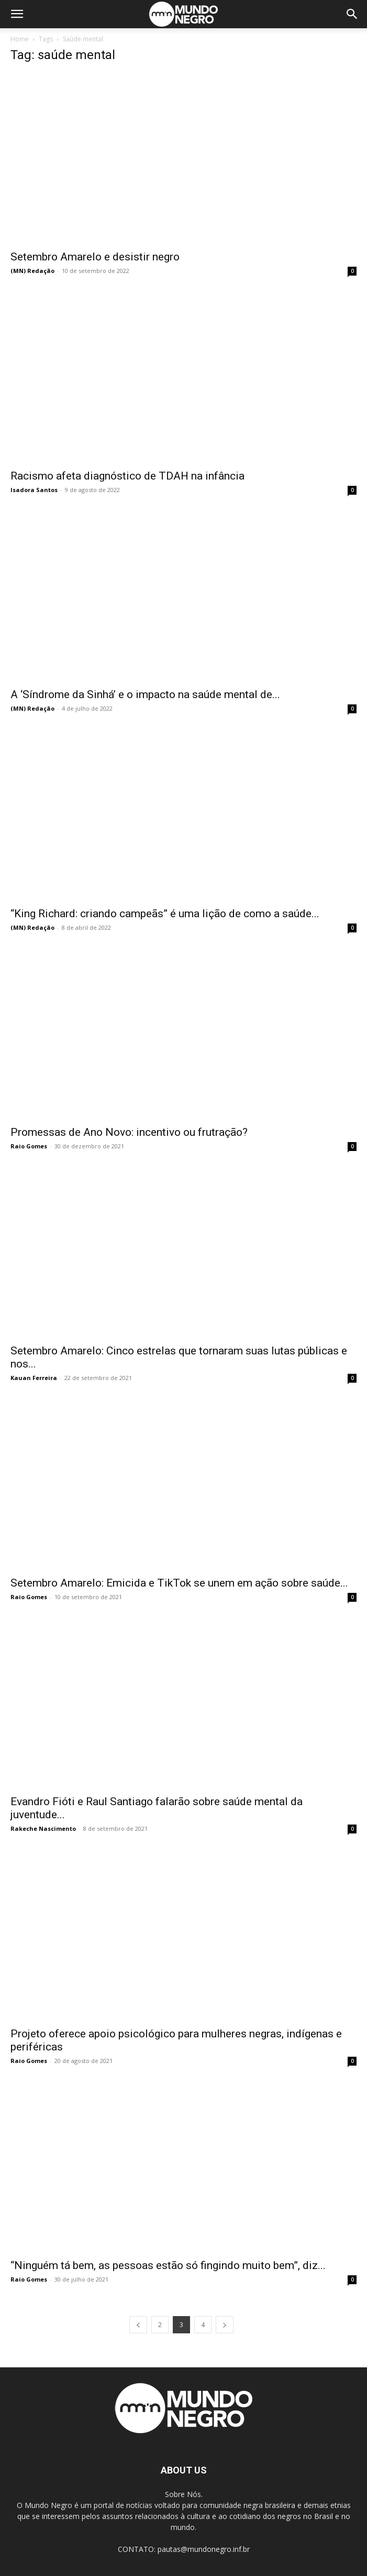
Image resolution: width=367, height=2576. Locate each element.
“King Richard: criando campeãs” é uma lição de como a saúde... (164, 913)
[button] (17, 14)
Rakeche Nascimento (43, 1828)
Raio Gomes (28, 1146)
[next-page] (224, 2324)
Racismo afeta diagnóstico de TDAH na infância (127, 476)
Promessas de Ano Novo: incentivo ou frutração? (129, 1132)
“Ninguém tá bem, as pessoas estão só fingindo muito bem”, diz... (168, 2265)
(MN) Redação (32, 271)
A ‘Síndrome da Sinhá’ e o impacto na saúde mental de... (145, 694)
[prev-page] (138, 2324)
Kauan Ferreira (33, 1378)
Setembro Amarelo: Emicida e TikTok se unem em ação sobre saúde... (179, 1583)
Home (19, 39)
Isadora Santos (34, 490)
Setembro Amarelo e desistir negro (95, 256)
